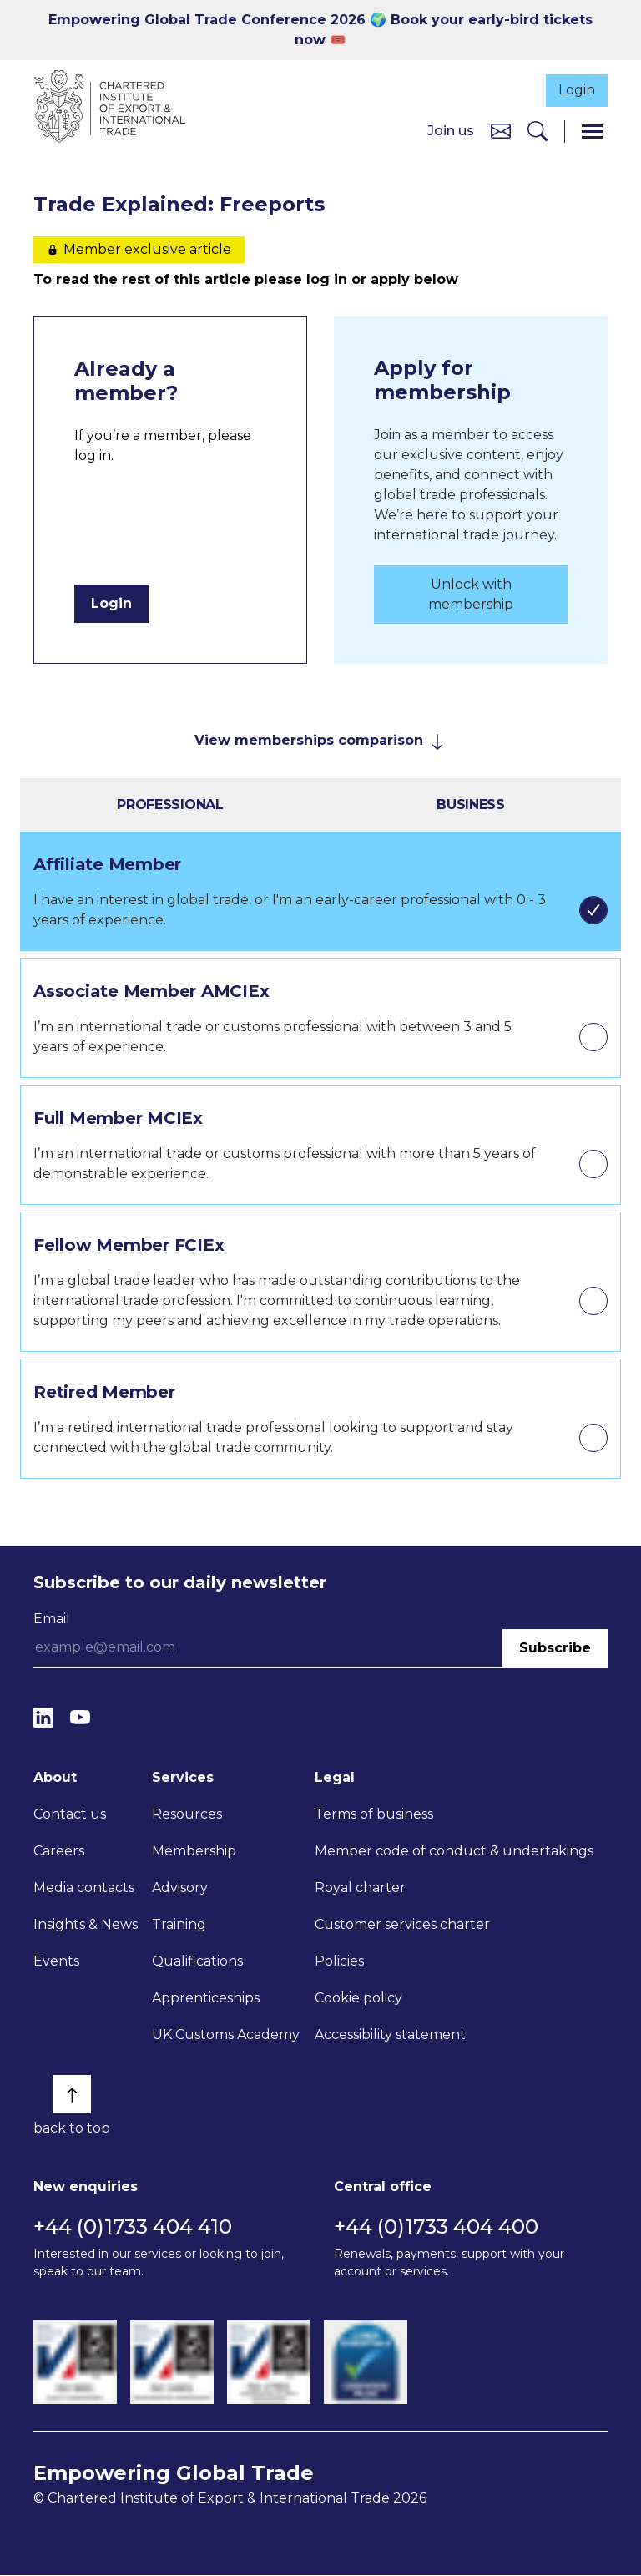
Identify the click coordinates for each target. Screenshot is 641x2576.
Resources (187, 1816)
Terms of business (374, 1816)
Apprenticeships (206, 1999)
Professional (170, 805)
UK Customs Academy (226, 2036)
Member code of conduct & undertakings (454, 1852)
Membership (194, 1852)
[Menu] (592, 132)
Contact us (69, 1816)
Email (51, 1619)
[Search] (537, 132)
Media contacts (83, 1889)
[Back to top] (72, 2096)
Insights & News (85, 1926)
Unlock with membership (470, 595)
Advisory (180, 1889)
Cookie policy (358, 1999)
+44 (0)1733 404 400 (436, 2227)
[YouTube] (80, 1718)
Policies (339, 1963)
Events (56, 1963)
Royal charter (360, 1889)
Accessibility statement (390, 2036)
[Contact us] (501, 131)
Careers (58, 1852)
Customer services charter (402, 1926)
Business (471, 805)
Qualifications (197, 1963)
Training (179, 1926)
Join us (450, 131)
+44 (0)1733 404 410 (132, 2227)
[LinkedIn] (43, 1718)
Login (571, 89)
